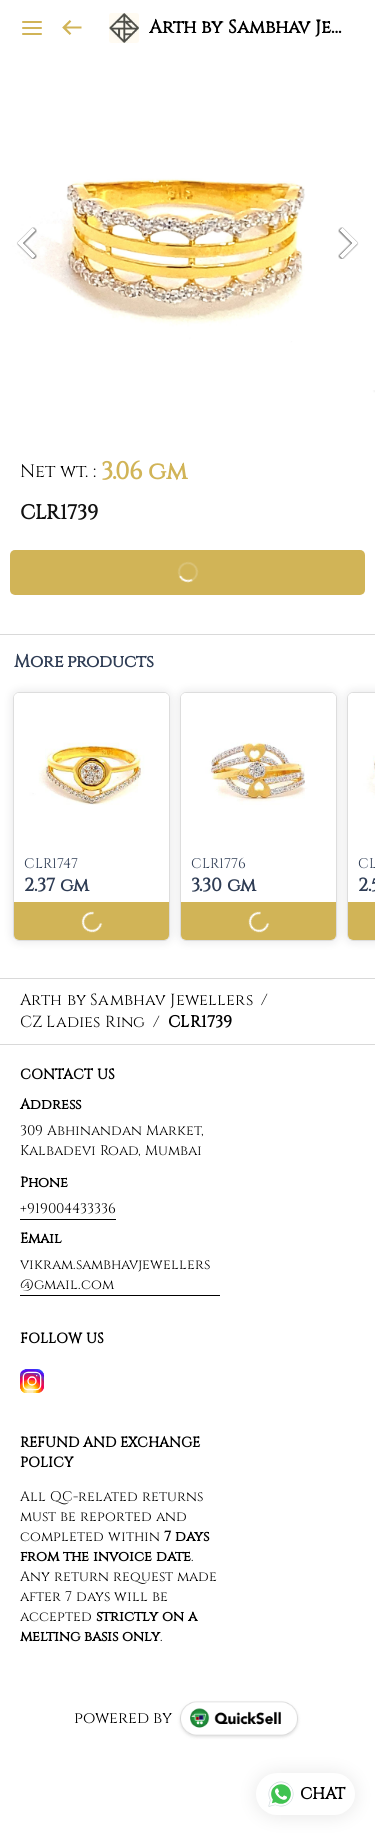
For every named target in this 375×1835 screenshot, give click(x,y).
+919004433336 (68, 1208)
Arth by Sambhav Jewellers (247, 28)
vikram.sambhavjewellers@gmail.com (115, 1274)
